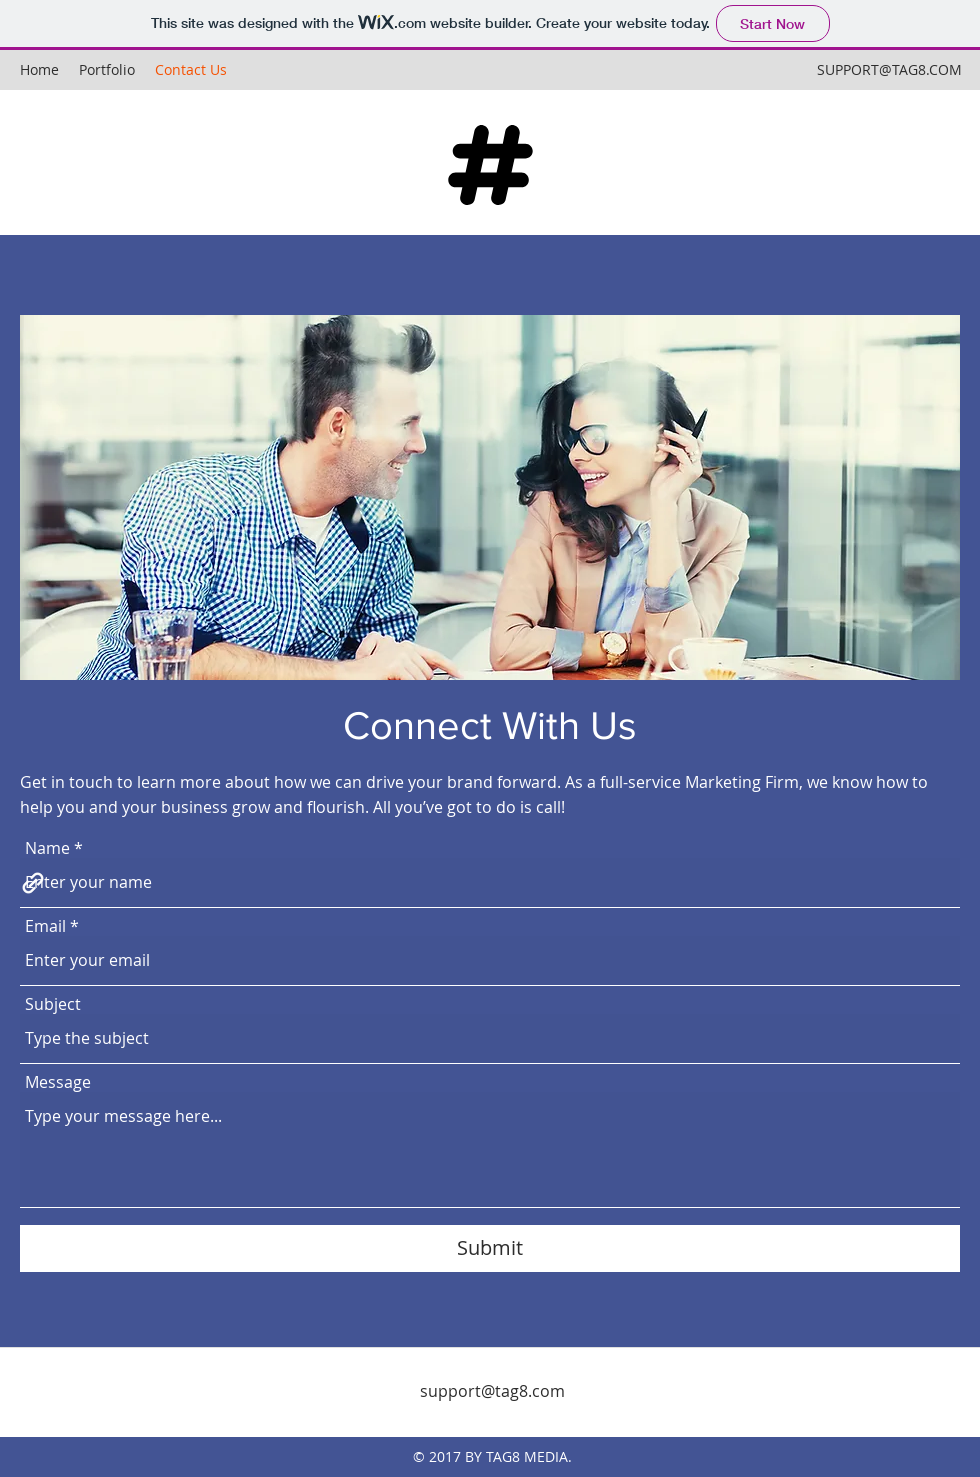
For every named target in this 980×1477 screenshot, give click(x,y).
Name (47, 848)
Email (45, 926)
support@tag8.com (492, 1391)
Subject (53, 1004)
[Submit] (490, 1248)
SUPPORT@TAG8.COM (889, 69)
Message (58, 1082)
